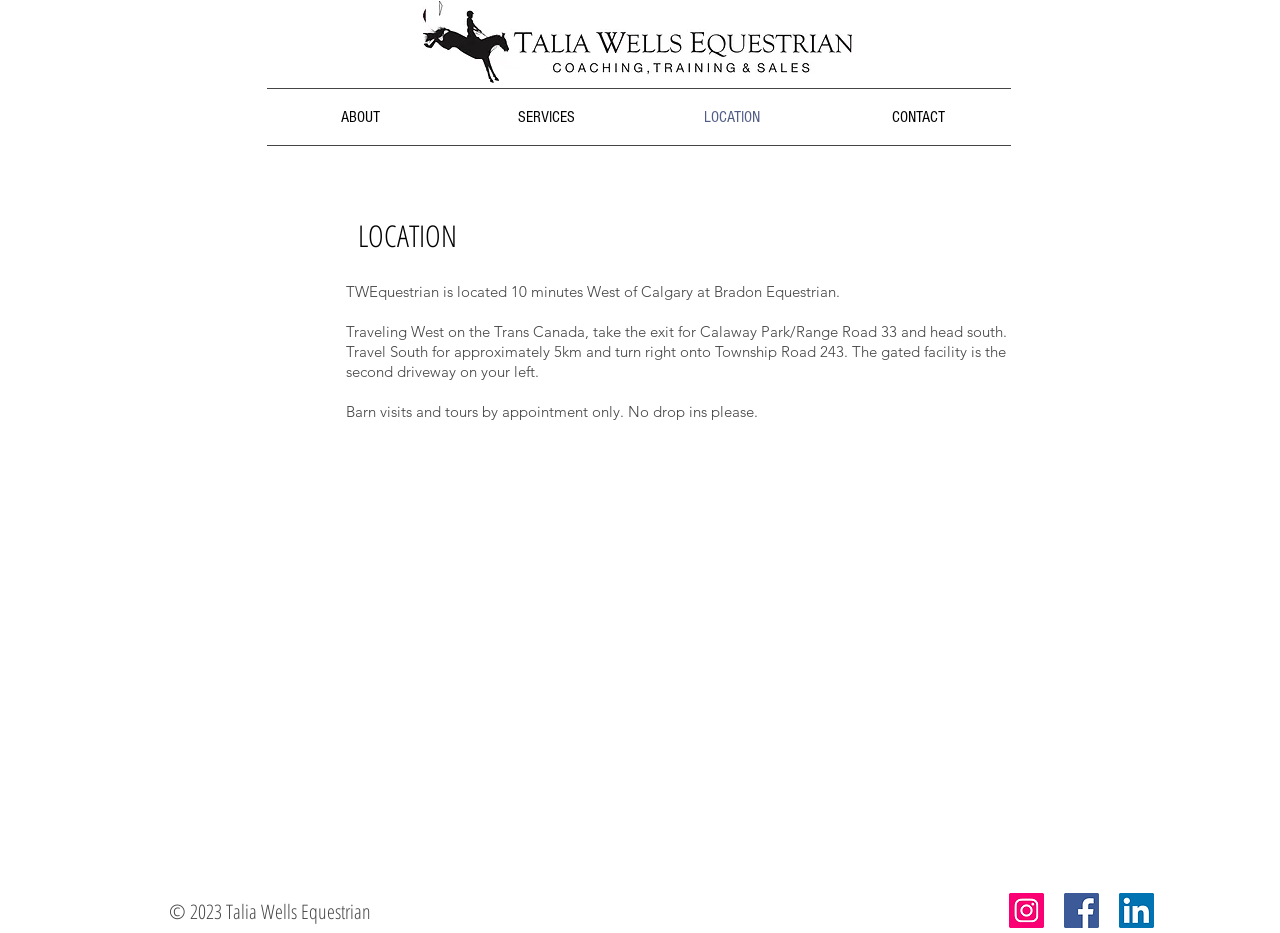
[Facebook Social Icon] (1081, 910)
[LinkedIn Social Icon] (1136, 910)
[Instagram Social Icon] (1026, 910)
